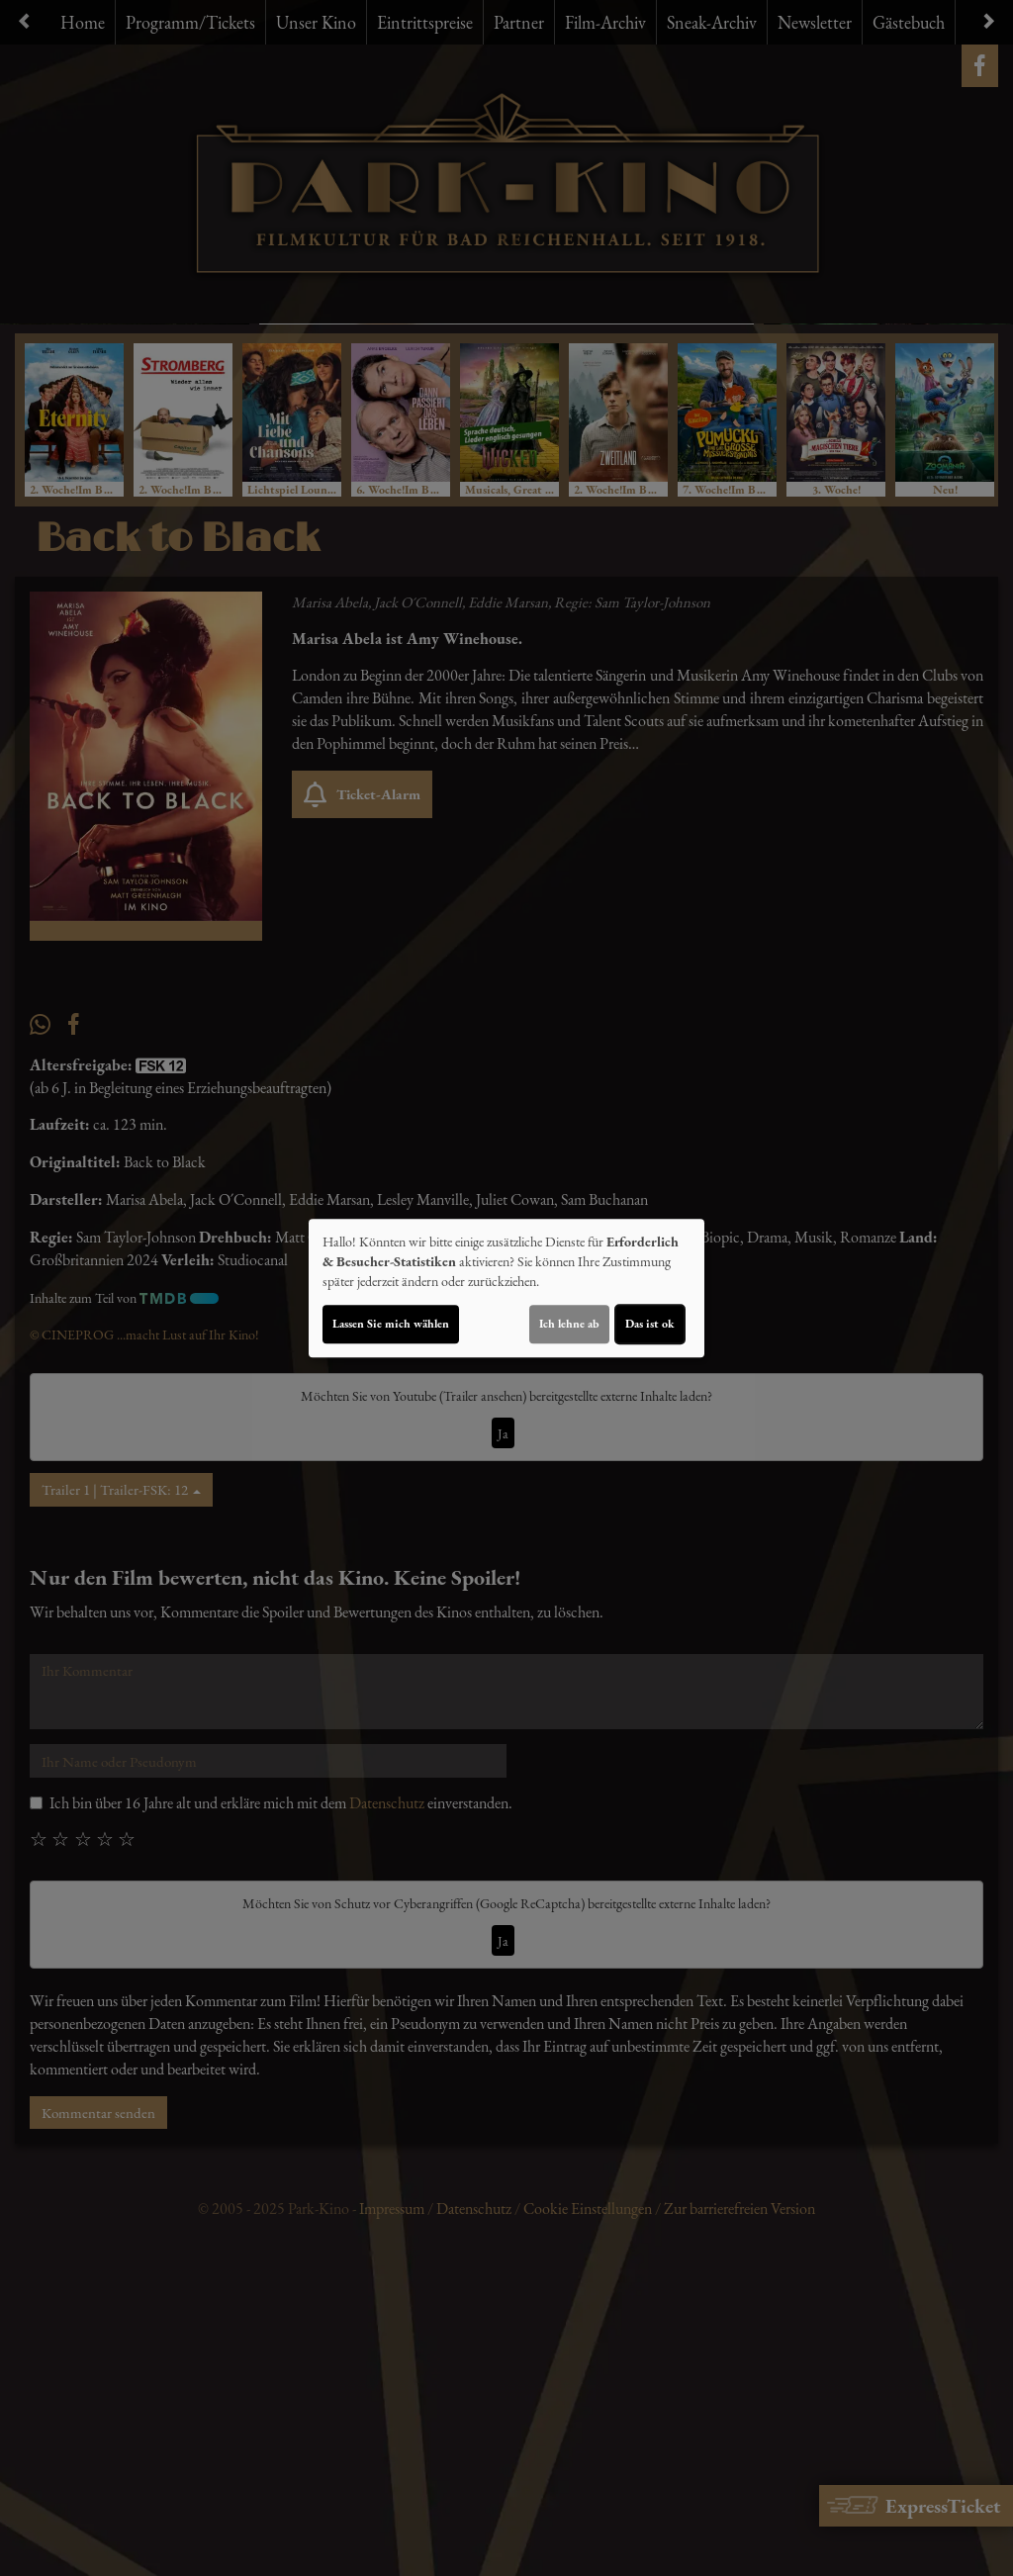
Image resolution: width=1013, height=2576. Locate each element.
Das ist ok (650, 1324)
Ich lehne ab (569, 1324)
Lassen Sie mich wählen (390, 1324)
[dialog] (506, 1288)
